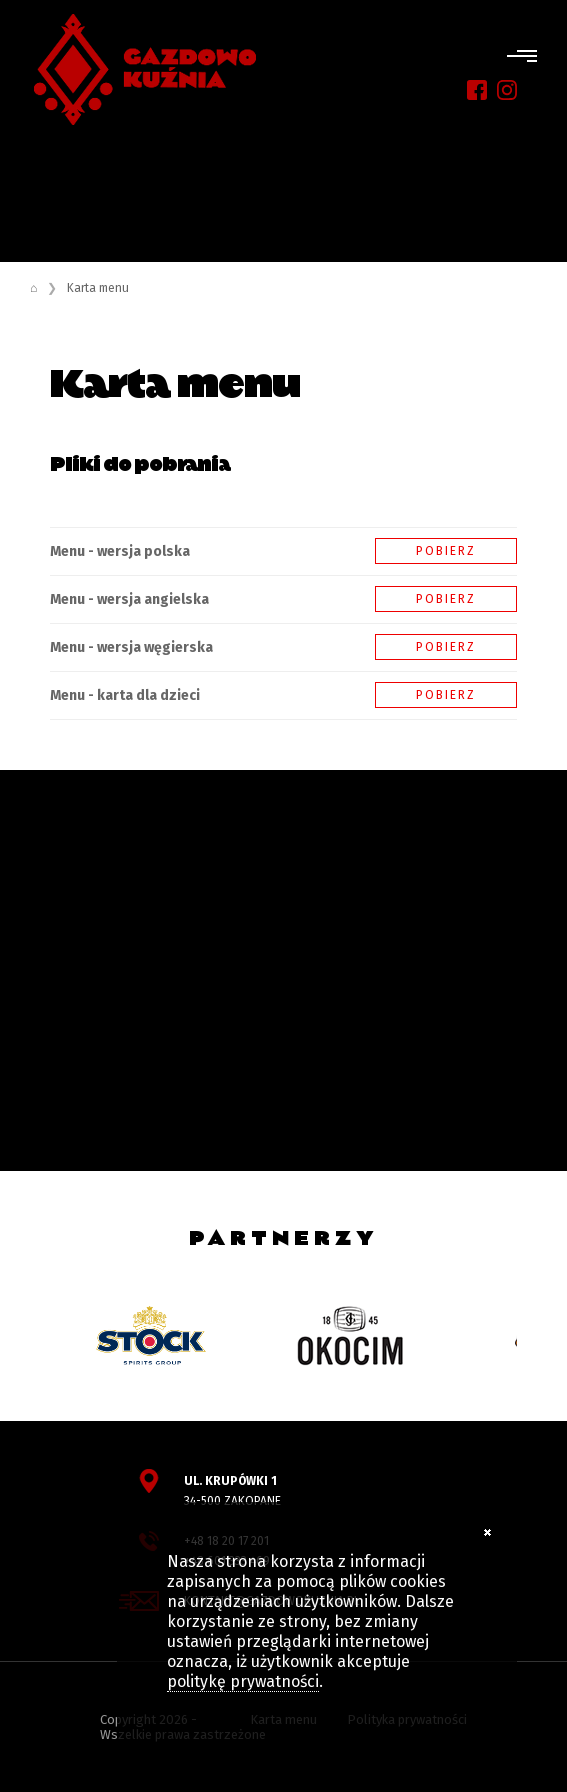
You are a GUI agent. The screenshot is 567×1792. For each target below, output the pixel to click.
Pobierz (446, 551)
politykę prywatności (243, 1681)
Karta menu (98, 288)
